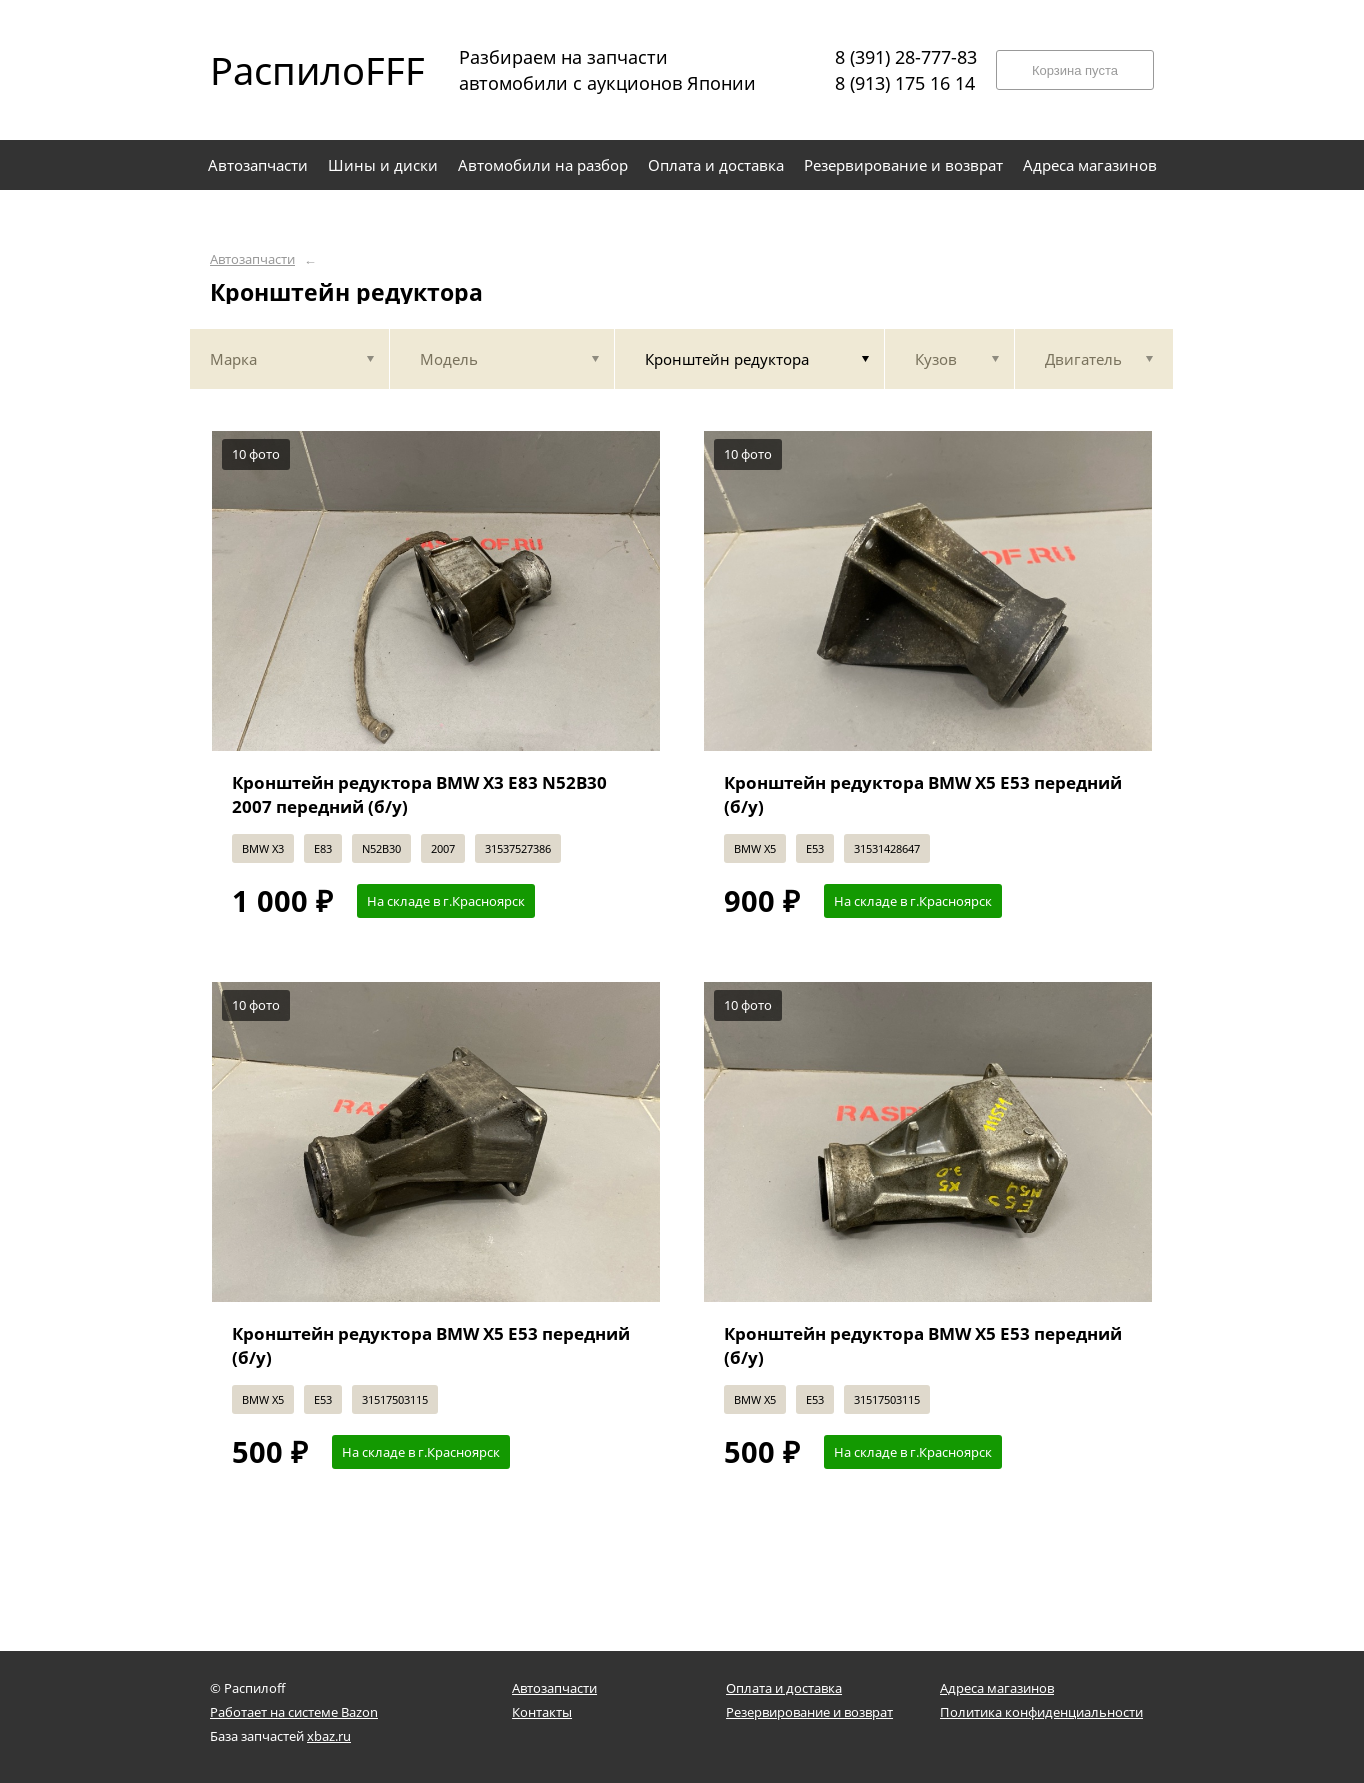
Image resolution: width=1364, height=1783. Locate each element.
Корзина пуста (1075, 70)
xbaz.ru (329, 1736)
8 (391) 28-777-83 (906, 57)
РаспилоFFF (300, 70)
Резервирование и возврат (809, 1712)
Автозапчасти (252, 259)
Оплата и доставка (784, 1688)
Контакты (542, 1712)
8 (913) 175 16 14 (905, 83)
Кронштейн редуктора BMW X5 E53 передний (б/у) (923, 794)
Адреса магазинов (997, 1688)
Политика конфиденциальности (1041, 1712)
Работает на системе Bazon (294, 1712)
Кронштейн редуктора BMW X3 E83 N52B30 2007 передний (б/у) (419, 794)
